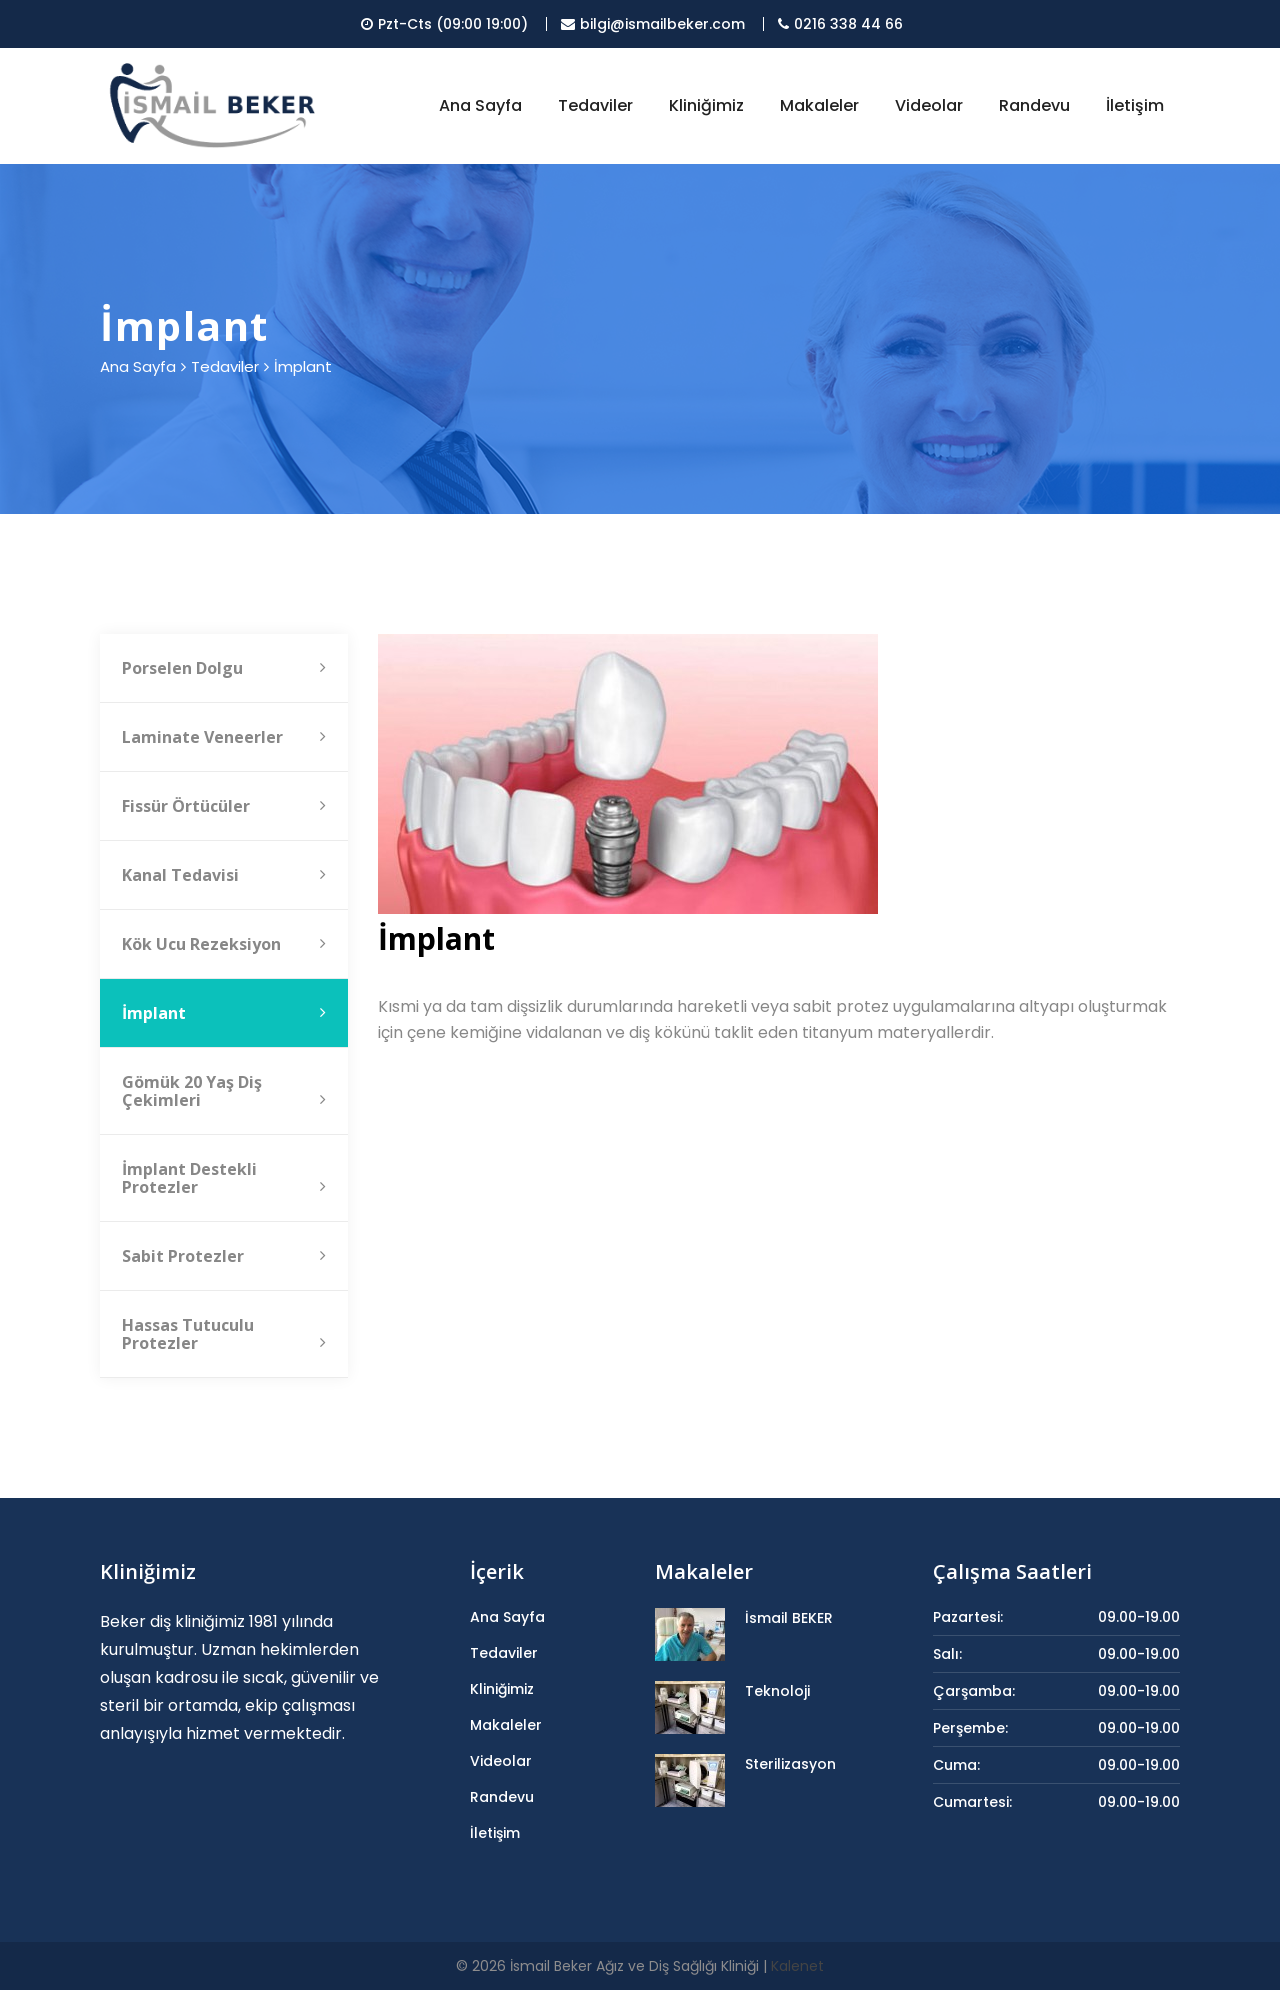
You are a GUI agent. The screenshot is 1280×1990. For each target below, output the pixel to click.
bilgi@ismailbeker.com (653, 24)
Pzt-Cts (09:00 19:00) (444, 24)
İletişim (1135, 105)
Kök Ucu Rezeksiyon (224, 944)
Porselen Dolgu (224, 668)
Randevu (1034, 105)
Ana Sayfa (480, 105)
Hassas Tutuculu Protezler (224, 1334)
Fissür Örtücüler (224, 806)
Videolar (929, 105)
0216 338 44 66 (840, 24)
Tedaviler (595, 105)
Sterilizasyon (790, 1764)
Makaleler (819, 105)
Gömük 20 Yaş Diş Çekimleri (224, 1091)
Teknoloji (777, 1691)
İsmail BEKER (789, 1618)
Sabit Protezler (224, 1256)
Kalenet (797, 1966)
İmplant (224, 1013)
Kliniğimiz (706, 105)
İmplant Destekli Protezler (224, 1178)
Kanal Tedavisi (224, 875)
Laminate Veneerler (224, 737)
